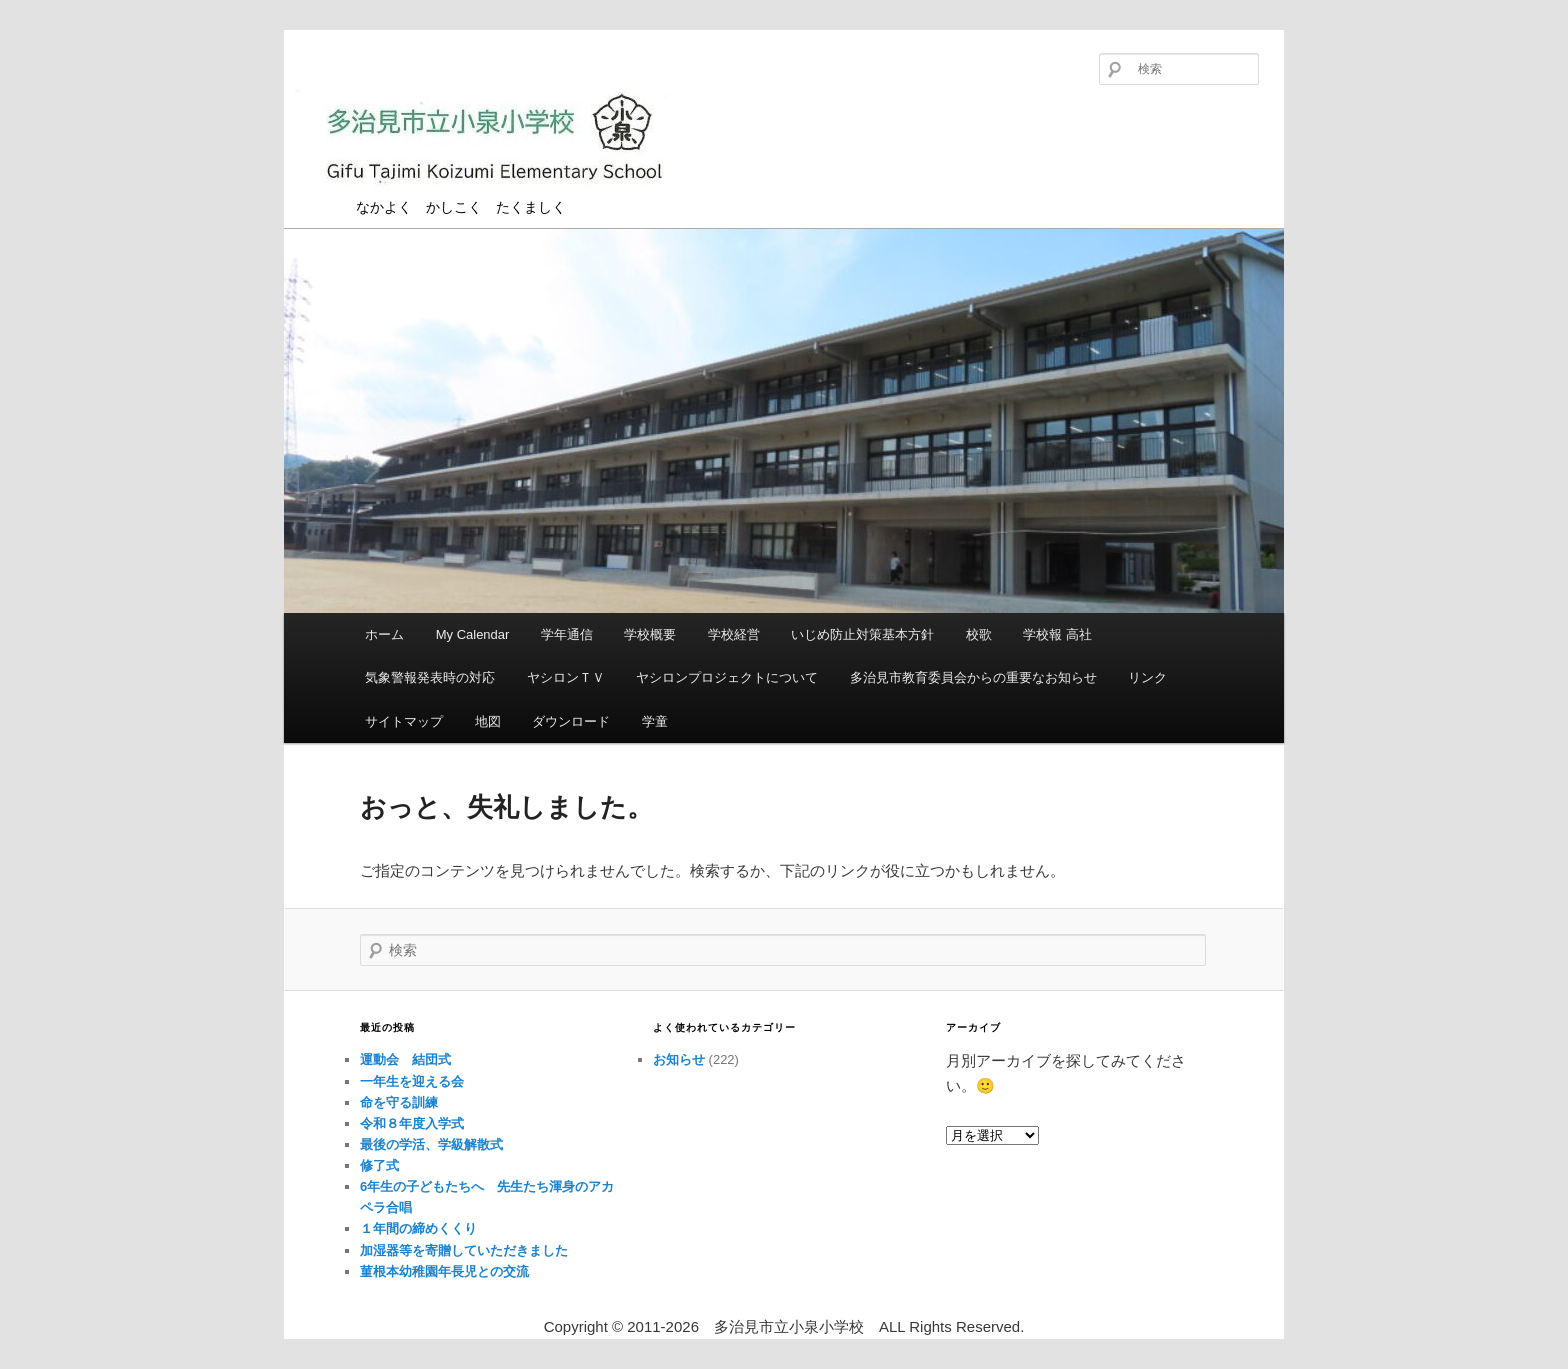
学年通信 (567, 634)
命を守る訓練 (399, 1102)
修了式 (379, 1165)
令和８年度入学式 (412, 1123)
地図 (488, 721)
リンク (1147, 677)
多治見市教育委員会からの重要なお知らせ (973, 677)
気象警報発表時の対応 (430, 677)
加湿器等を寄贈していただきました (464, 1250)
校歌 (979, 634)
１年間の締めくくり (418, 1228)
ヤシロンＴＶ (566, 677)
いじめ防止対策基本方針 (862, 634)
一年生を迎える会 (412, 1081)
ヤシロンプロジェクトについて (727, 677)
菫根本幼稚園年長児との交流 (444, 1271)
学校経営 (734, 634)
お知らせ (679, 1059)
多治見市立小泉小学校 (494, 142)
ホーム (384, 634)
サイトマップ (404, 721)
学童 (655, 721)
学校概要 (650, 634)
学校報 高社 (1057, 634)
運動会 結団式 (405, 1059)
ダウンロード (571, 721)
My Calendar (473, 634)
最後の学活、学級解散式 (431, 1144)
